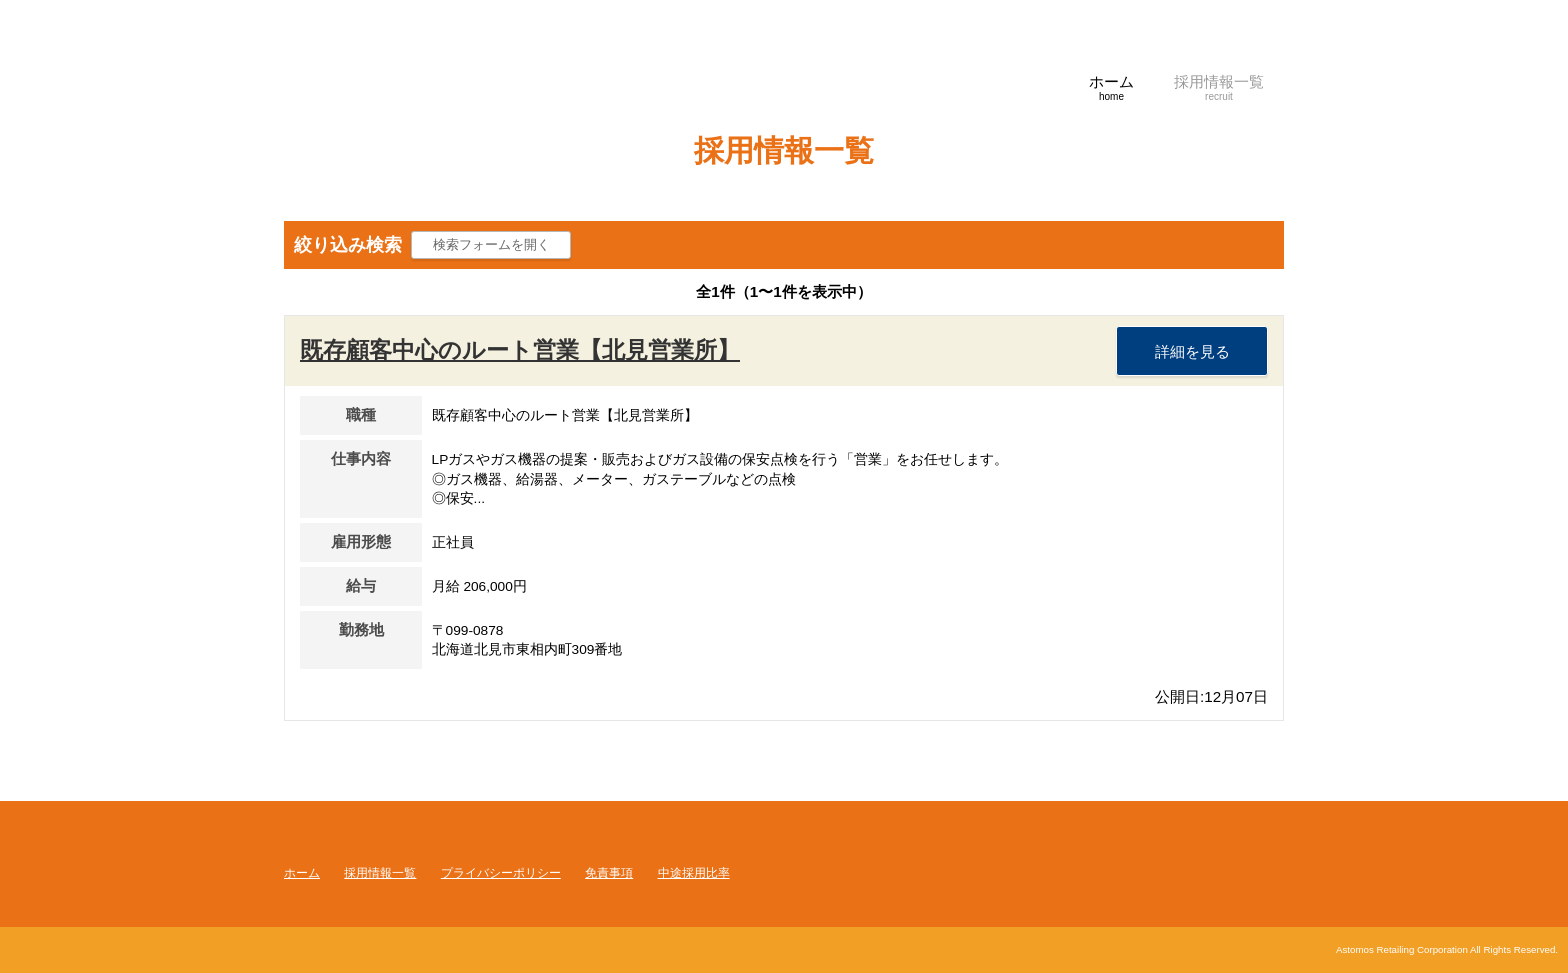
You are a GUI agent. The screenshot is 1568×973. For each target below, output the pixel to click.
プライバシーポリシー (501, 873)
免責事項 (609, 873)
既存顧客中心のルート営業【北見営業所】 (520, 350)
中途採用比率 (694, 873)
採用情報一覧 (380, 873)
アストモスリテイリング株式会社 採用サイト (484, 95)
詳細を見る (1192, 351)
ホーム (302, 873)
